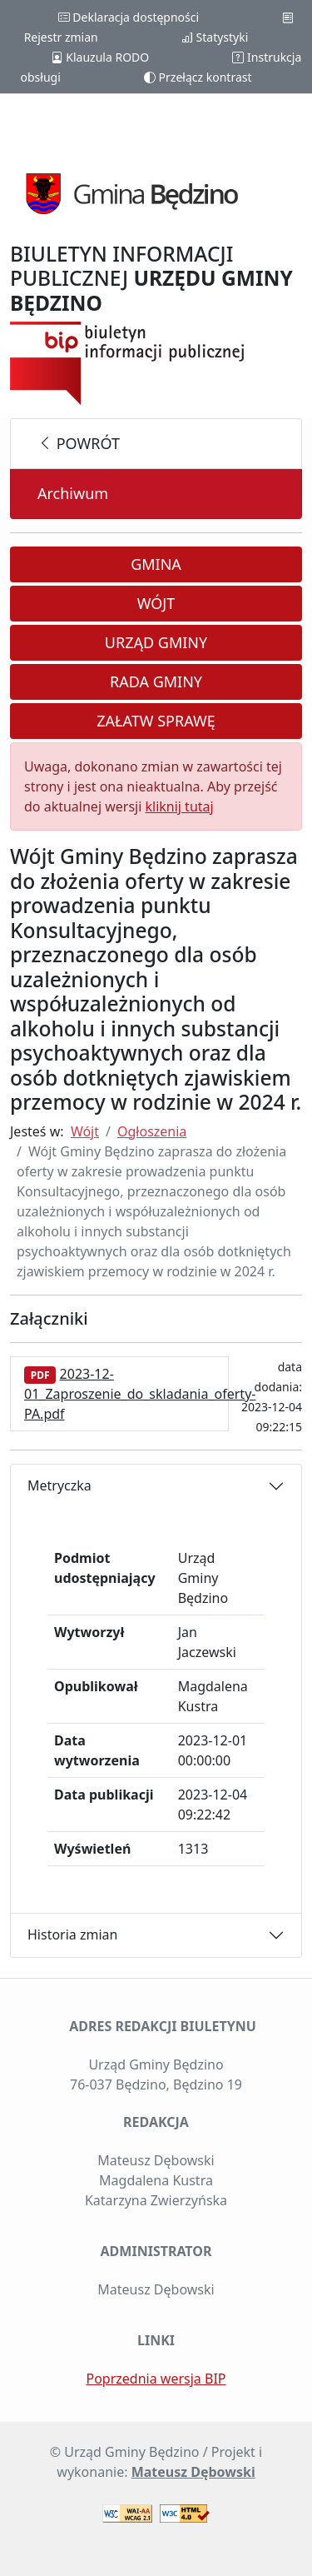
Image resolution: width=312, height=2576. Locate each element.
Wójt (156, 603)
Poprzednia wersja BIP (156, 2378)
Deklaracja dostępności (128, 17)
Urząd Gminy (156, 642)
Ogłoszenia (151, 1131)
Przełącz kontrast (198, 77)
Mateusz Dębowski (193, 2472)
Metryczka (59, 1485)
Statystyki (214, 37)
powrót (78, 443)
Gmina (156, 564)
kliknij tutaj (179, 806)
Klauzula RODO (100, 57)
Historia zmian (72, 1934)
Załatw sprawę (156, 721)
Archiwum (72, 493)
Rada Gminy (156, 681)
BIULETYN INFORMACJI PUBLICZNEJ (151, 278)
